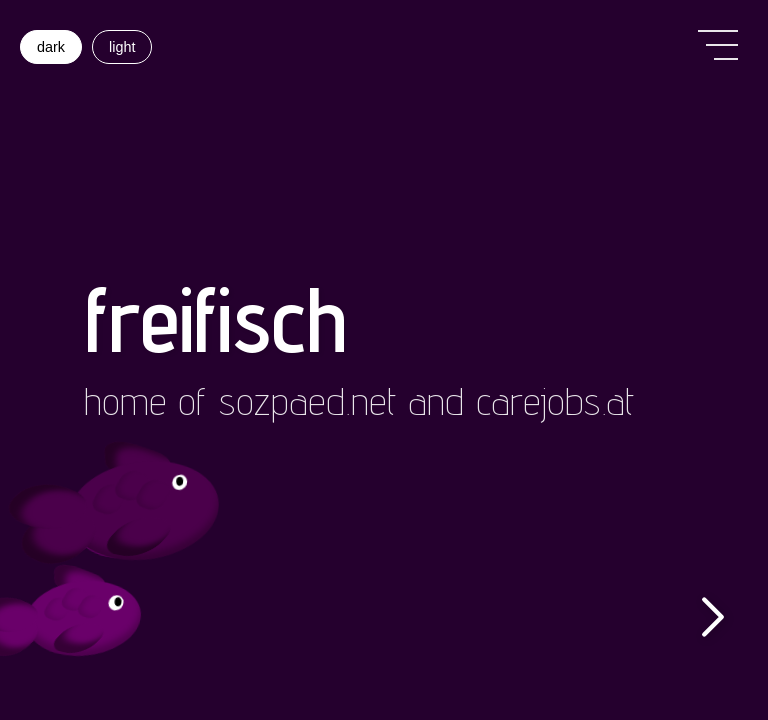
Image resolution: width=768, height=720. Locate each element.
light (122, 47)
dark (51, 47)
